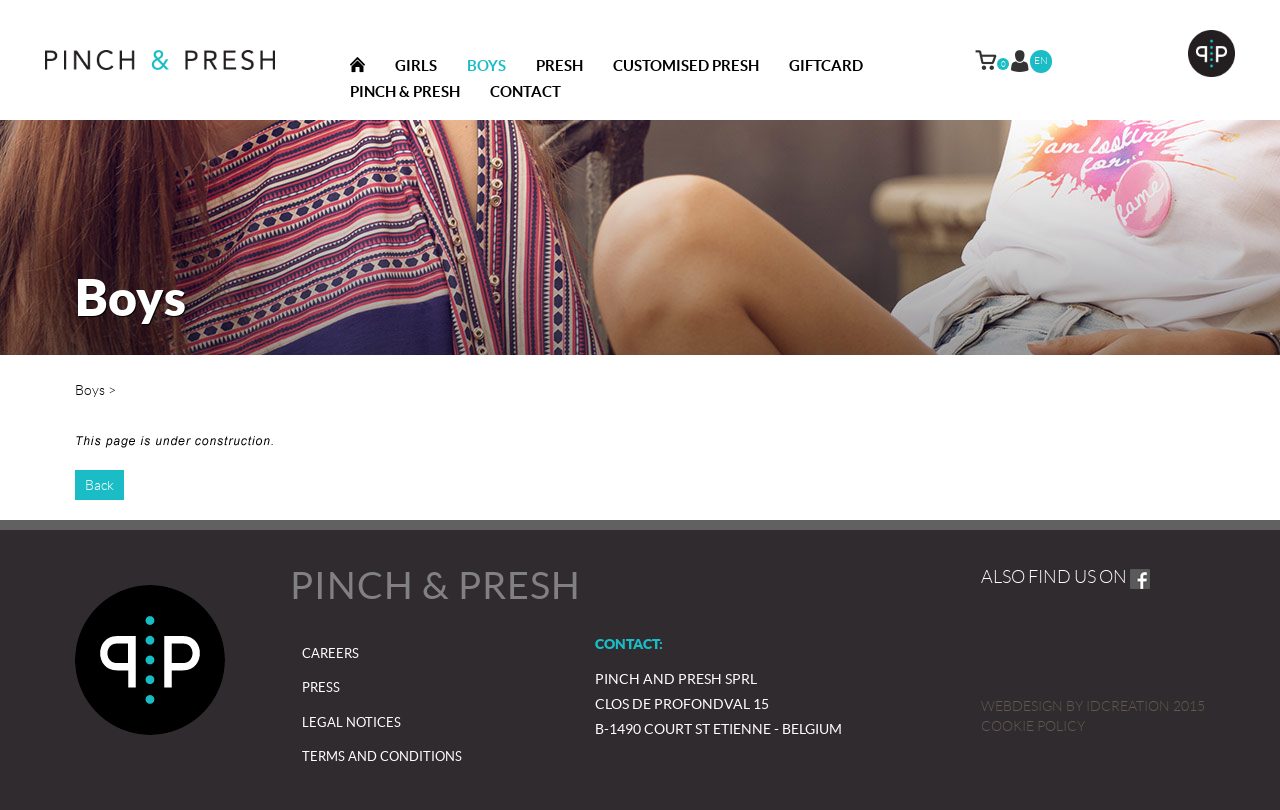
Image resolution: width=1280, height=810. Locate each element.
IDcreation (1075, 706)
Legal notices (351, 722)
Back (99, 485)
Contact (525, 91)
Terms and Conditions (382, 756)
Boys (486, 65)
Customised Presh (686, 65)
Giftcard (826, 65)
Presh (559, 65)
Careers (330, 653)
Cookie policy (1033, 726)
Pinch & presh (405, 91)
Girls (416, 65)
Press (321, 687)
